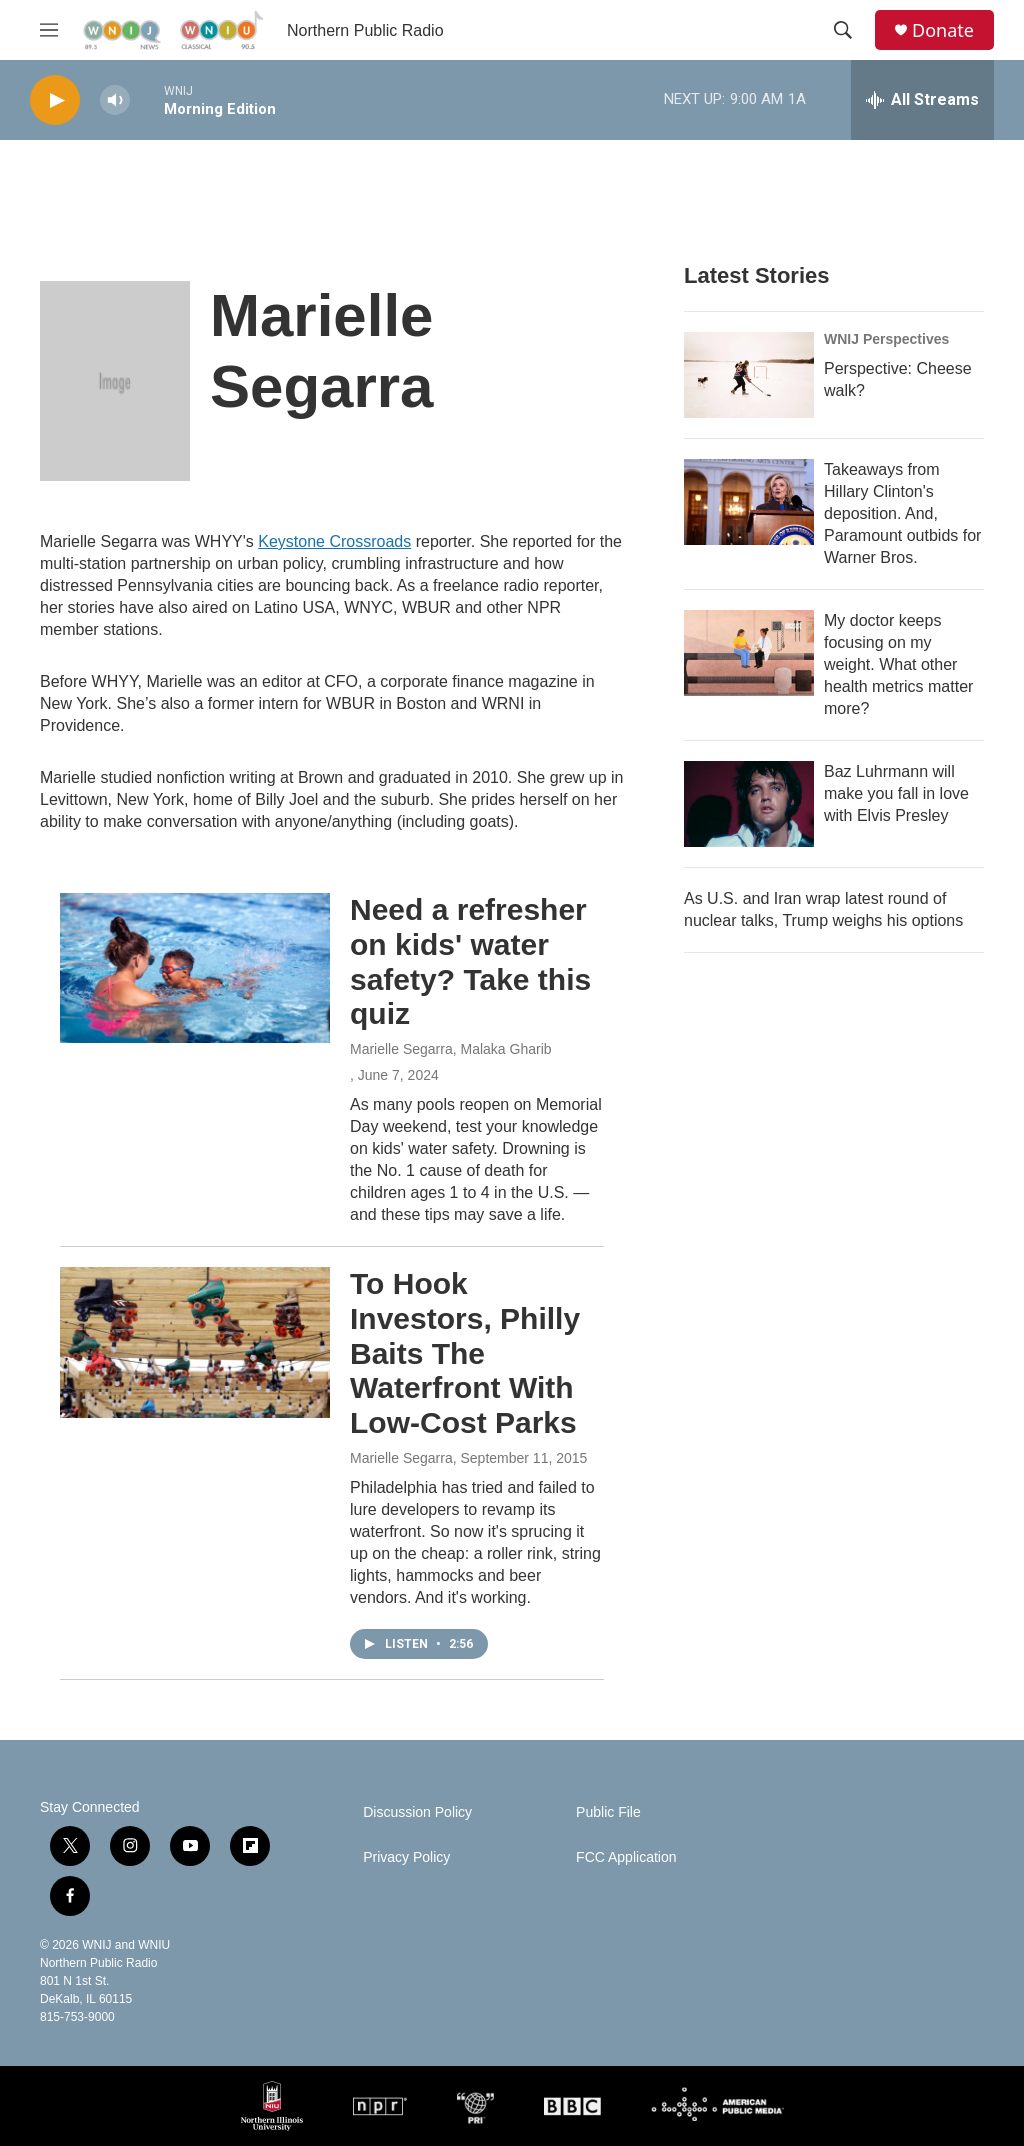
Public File (608, 1812)
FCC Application (626, 1857)
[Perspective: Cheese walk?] (749, 375)
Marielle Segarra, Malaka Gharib (451, 1049)
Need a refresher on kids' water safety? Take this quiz (470, 961)
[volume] (115, 100)
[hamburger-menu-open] (49, 30)
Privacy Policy (406, 1857)
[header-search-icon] (843, 30)
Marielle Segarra (401, 1458)
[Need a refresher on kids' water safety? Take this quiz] (195, 968)
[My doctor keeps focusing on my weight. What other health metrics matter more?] (749, 653)
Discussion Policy (417, 1812)
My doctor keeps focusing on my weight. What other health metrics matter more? (898, 664)
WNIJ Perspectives (886, 339)
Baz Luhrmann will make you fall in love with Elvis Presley (896, 793)
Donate (943, 30)
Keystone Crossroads (334, 541)
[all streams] (922, 100)
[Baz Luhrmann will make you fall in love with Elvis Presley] (749, 804)
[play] (55, 100)
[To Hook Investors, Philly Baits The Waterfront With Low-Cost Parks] (195, 1342)
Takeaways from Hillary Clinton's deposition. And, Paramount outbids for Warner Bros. (902, 513)
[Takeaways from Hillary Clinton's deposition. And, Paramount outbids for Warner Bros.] (749, 502)
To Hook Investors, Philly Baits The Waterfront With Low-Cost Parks (465, 1353)
